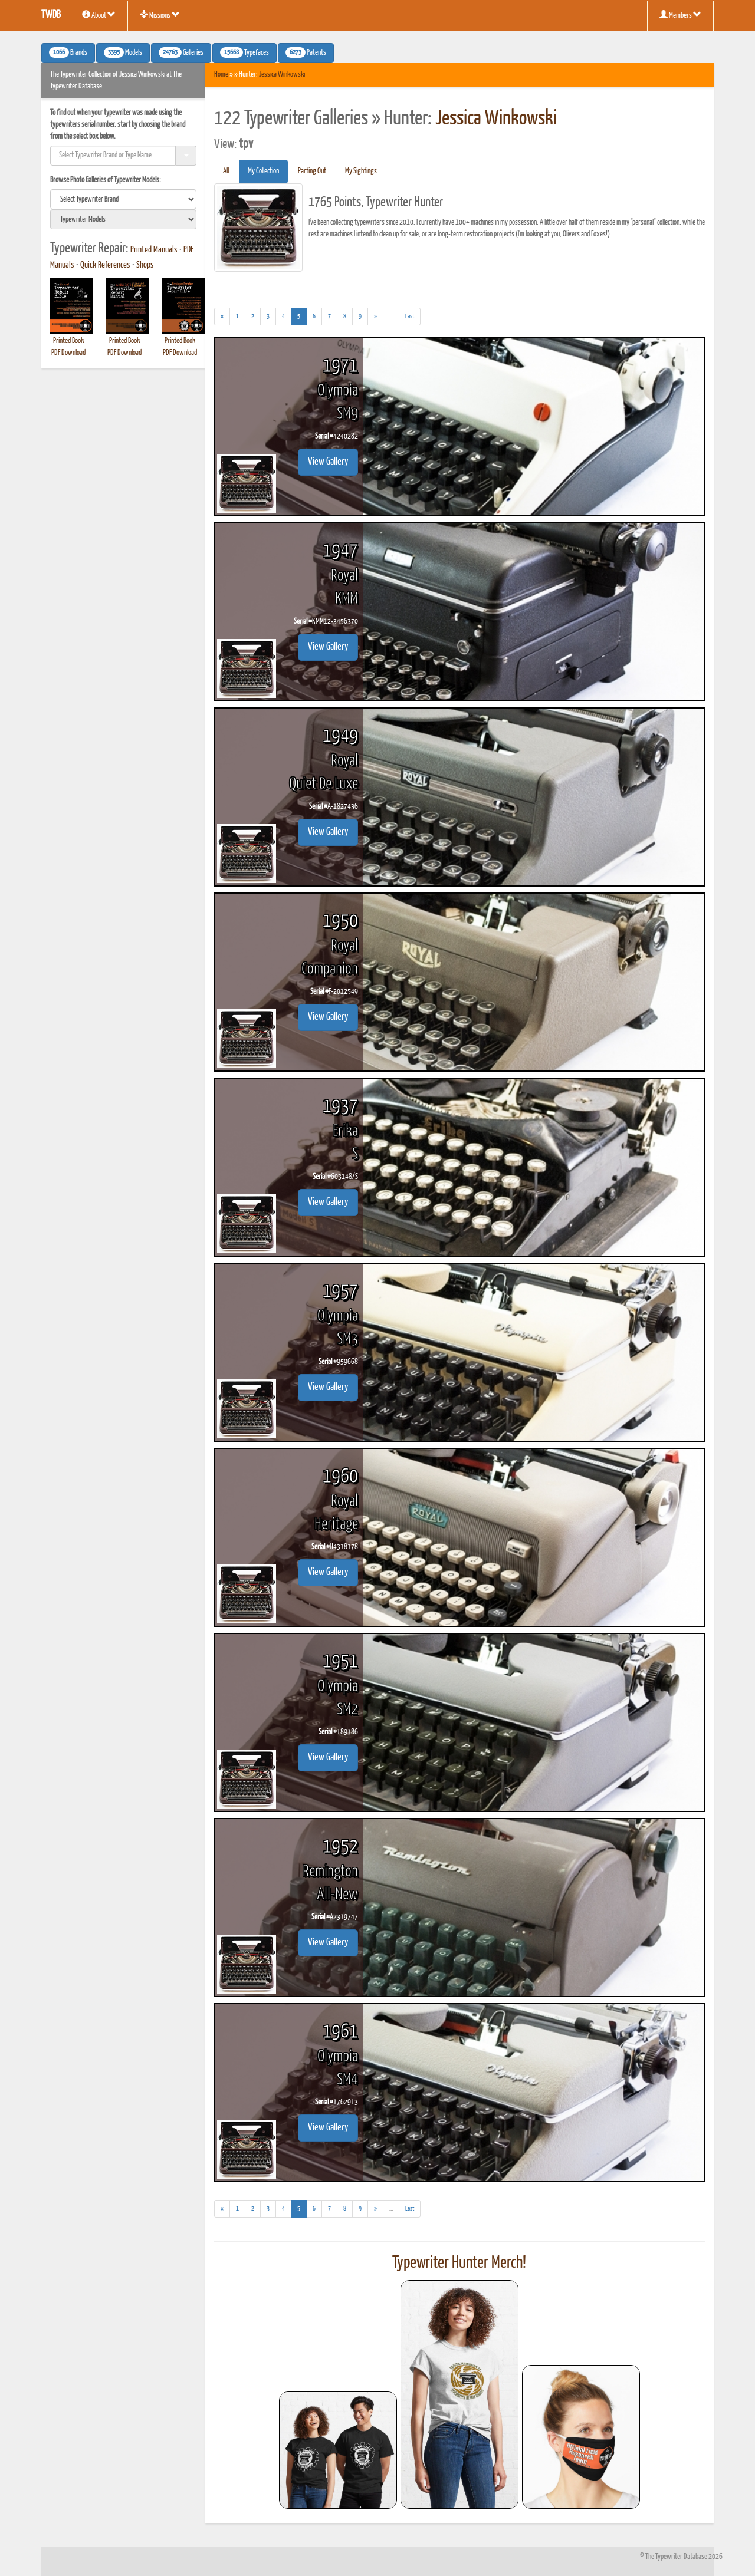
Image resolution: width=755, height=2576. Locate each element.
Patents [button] (305, 52)
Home (221, 74)
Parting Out (312, 171)
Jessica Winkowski (282, 74)
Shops (145, 265)
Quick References (105, 265)
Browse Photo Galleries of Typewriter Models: (105, 180)
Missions (160, 14)
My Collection (263, 171)
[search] (123, 199)
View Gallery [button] (328, 462)
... (394, 318)
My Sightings (361, 171)
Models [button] (123, 52)
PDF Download (68, 353)
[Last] (410, 316)
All (226, 171)
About (99, 14)
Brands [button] (68, 52)
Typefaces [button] (244, 52)
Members (680, 14)
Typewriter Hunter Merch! (459, 2263)
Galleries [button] (181, 52)
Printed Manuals (154, 250)
